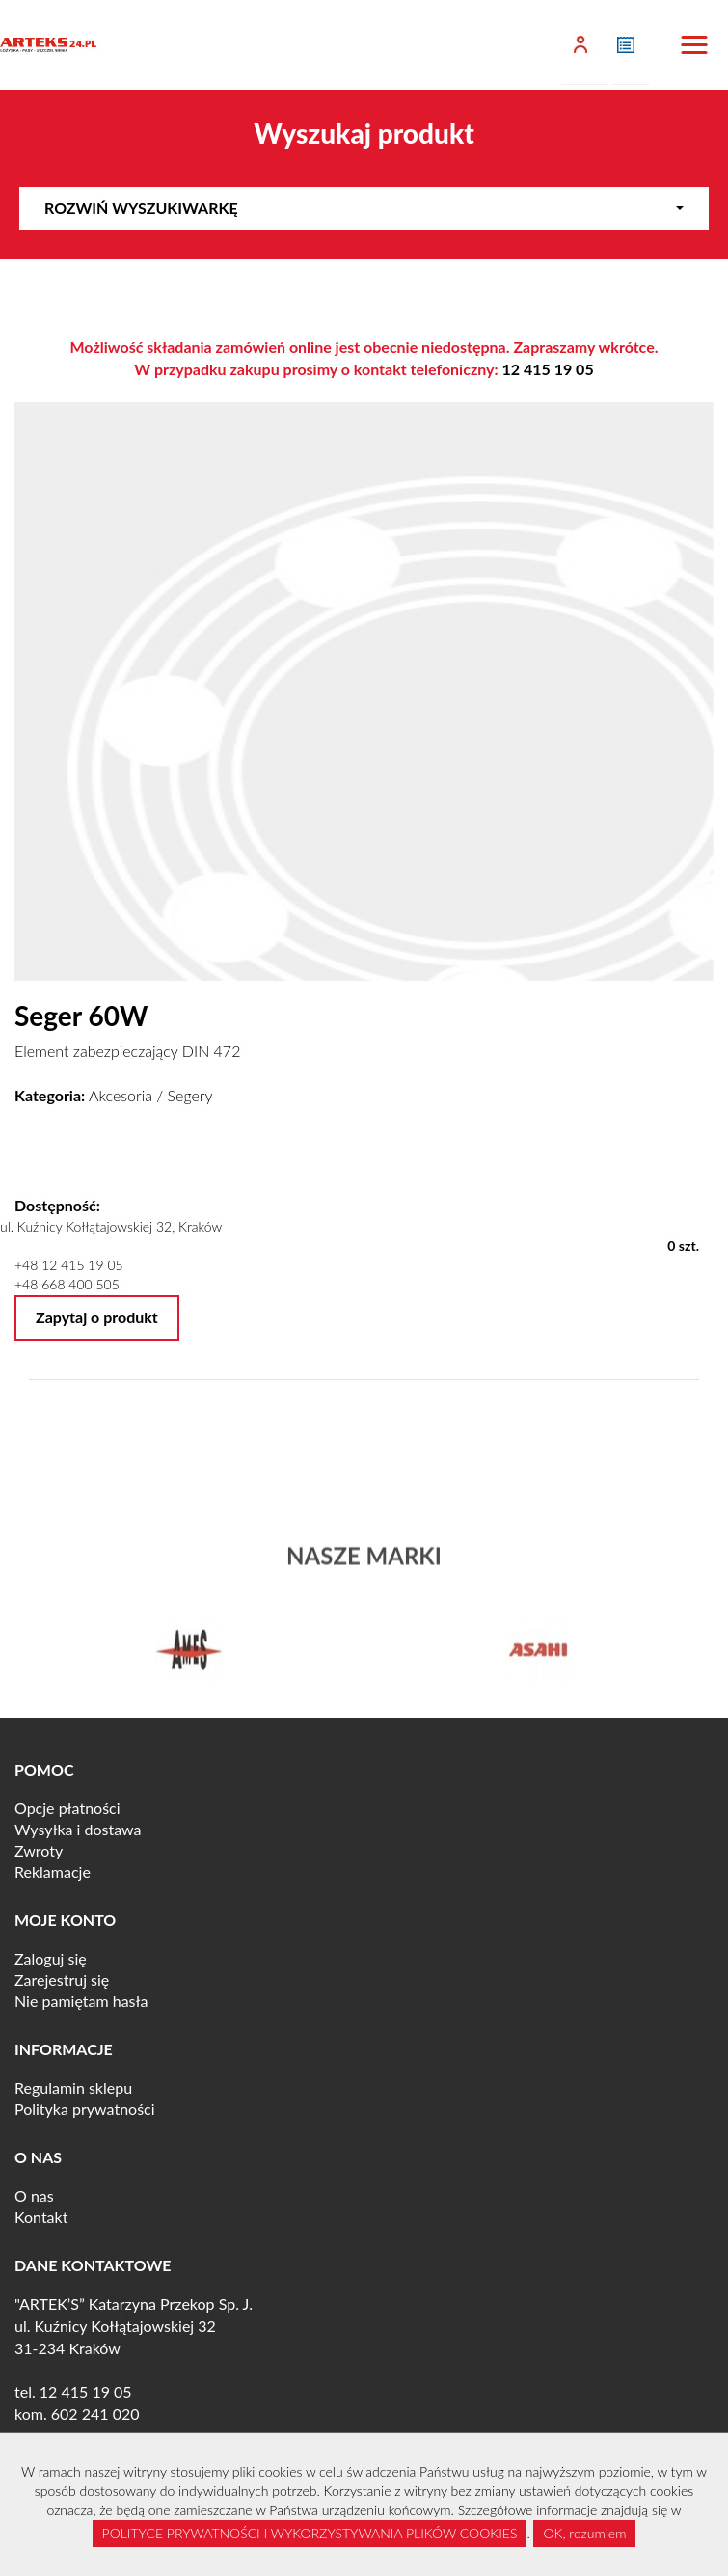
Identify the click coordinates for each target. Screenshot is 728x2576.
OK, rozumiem (584, 2533)
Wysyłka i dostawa (78, 1829)
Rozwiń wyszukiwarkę (364, 208)
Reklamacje (52, 1871)
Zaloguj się (50, 1958)
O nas (34, 2195)
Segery (190, 1095)
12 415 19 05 (548, 369)
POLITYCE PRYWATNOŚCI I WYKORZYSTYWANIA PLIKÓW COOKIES (310, 2533)
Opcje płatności (67, 1808)
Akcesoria (120, 1095)
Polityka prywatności (84, 2109)
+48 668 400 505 (67, 1284)
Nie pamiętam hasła (81, 2001)
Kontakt (40, 2217)
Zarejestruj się (61, 1979)
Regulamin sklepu (73, 2087)
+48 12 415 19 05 (68, 1265)
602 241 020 (95, 2413)
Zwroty (38, 1850)
